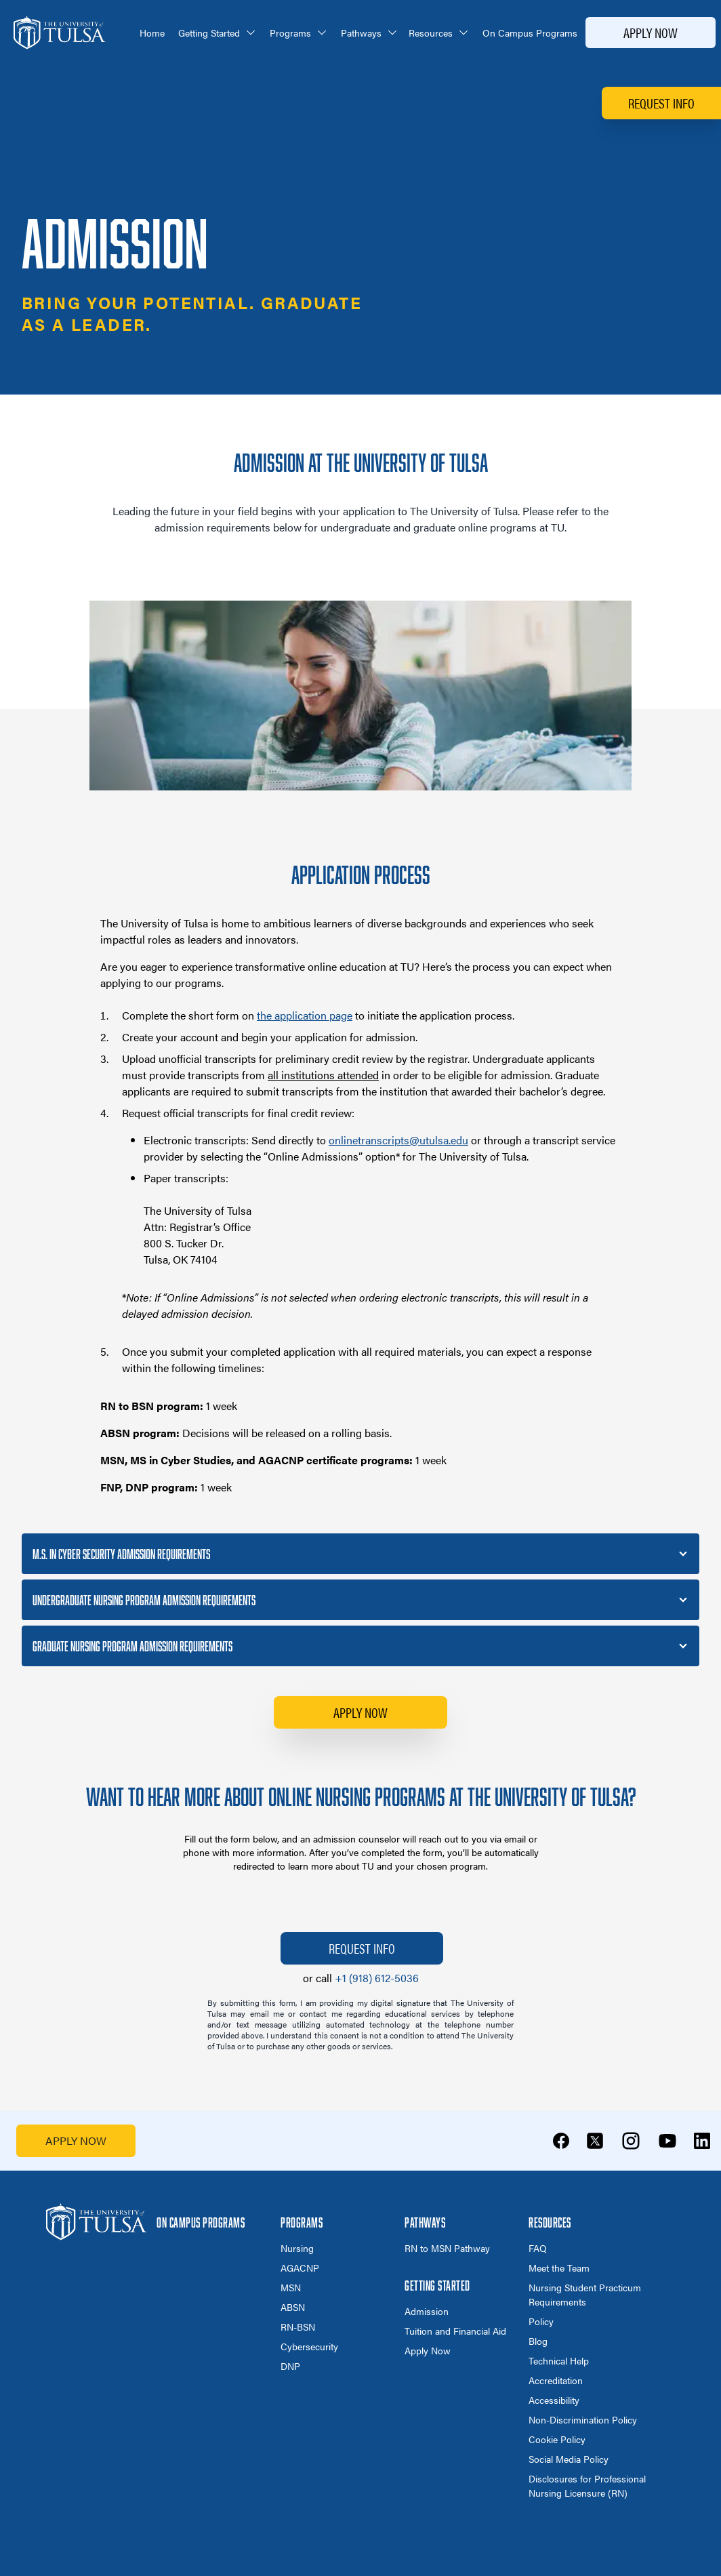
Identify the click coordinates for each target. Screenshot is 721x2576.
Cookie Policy (557, 2439)
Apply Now (650, 32)
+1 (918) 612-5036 (377, 1978)
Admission (427, 2311)
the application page (304, 1015)
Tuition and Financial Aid (455, 2330)
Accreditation (556, 2380)
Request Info (661, 103)
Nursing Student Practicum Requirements (585, 2294)
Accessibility (554, 2400)
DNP (290, 2366)
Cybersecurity (309, 2346)
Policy (541, 2321)
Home (152, 32)
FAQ (538, 2248)
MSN (291, 2287)
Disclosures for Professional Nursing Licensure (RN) (587, 2485)
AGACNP (300, 2267)
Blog (538, 2341)
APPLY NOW (75, 2140)
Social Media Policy (569, 2459)
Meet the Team (559, 2267)
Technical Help (559, 2360)
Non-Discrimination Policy (583, 2419)
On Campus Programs (529, 32)
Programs (298, 32)
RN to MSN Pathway (447, 2248)
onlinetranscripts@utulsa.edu (398, 1140)
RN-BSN (298, 2326)
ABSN (293, 2307)
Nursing (297, 2248)
